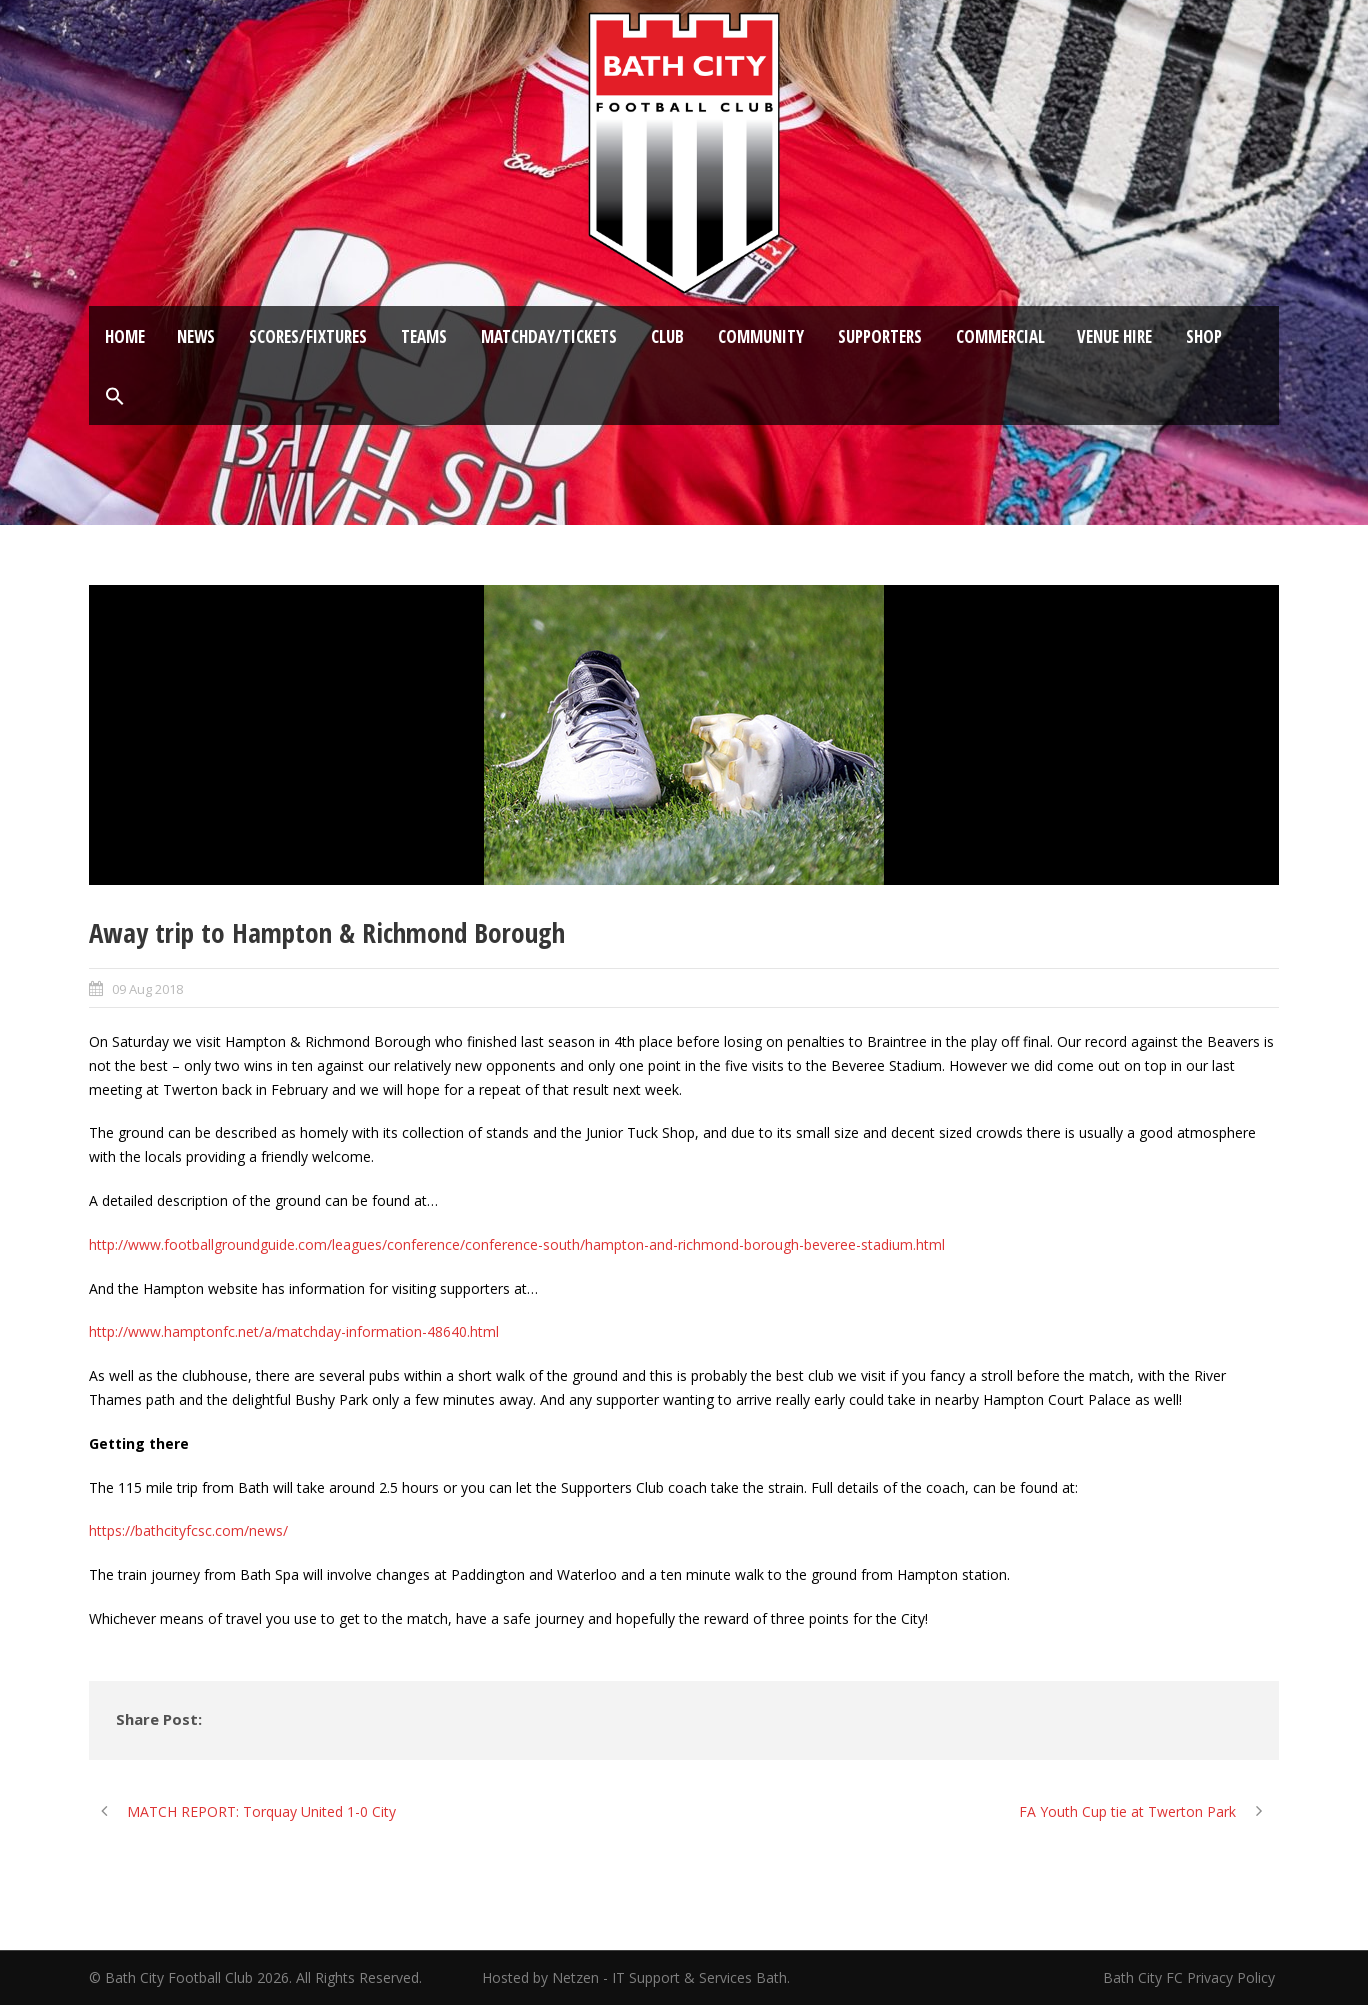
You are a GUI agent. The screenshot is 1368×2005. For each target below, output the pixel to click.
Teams (424, 336)
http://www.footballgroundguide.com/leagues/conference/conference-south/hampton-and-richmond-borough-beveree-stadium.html (517, 1244)
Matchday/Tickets (549, 336)
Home (125, 336)
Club (667, 336)
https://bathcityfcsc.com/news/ (188, 1530)
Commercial (1000, 336)
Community (761, 336)
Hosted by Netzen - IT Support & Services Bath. (636, 1977)
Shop (1204, 336)
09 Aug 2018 (147, 989)
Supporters (880, 336)
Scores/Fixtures (308, 336)
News (196, 336)
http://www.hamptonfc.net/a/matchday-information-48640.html (294, 1331)
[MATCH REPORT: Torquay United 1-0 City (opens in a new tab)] (242, 1811)
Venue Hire (1114, 336)
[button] (115, 397)
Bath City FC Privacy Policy (1191, 1977)
